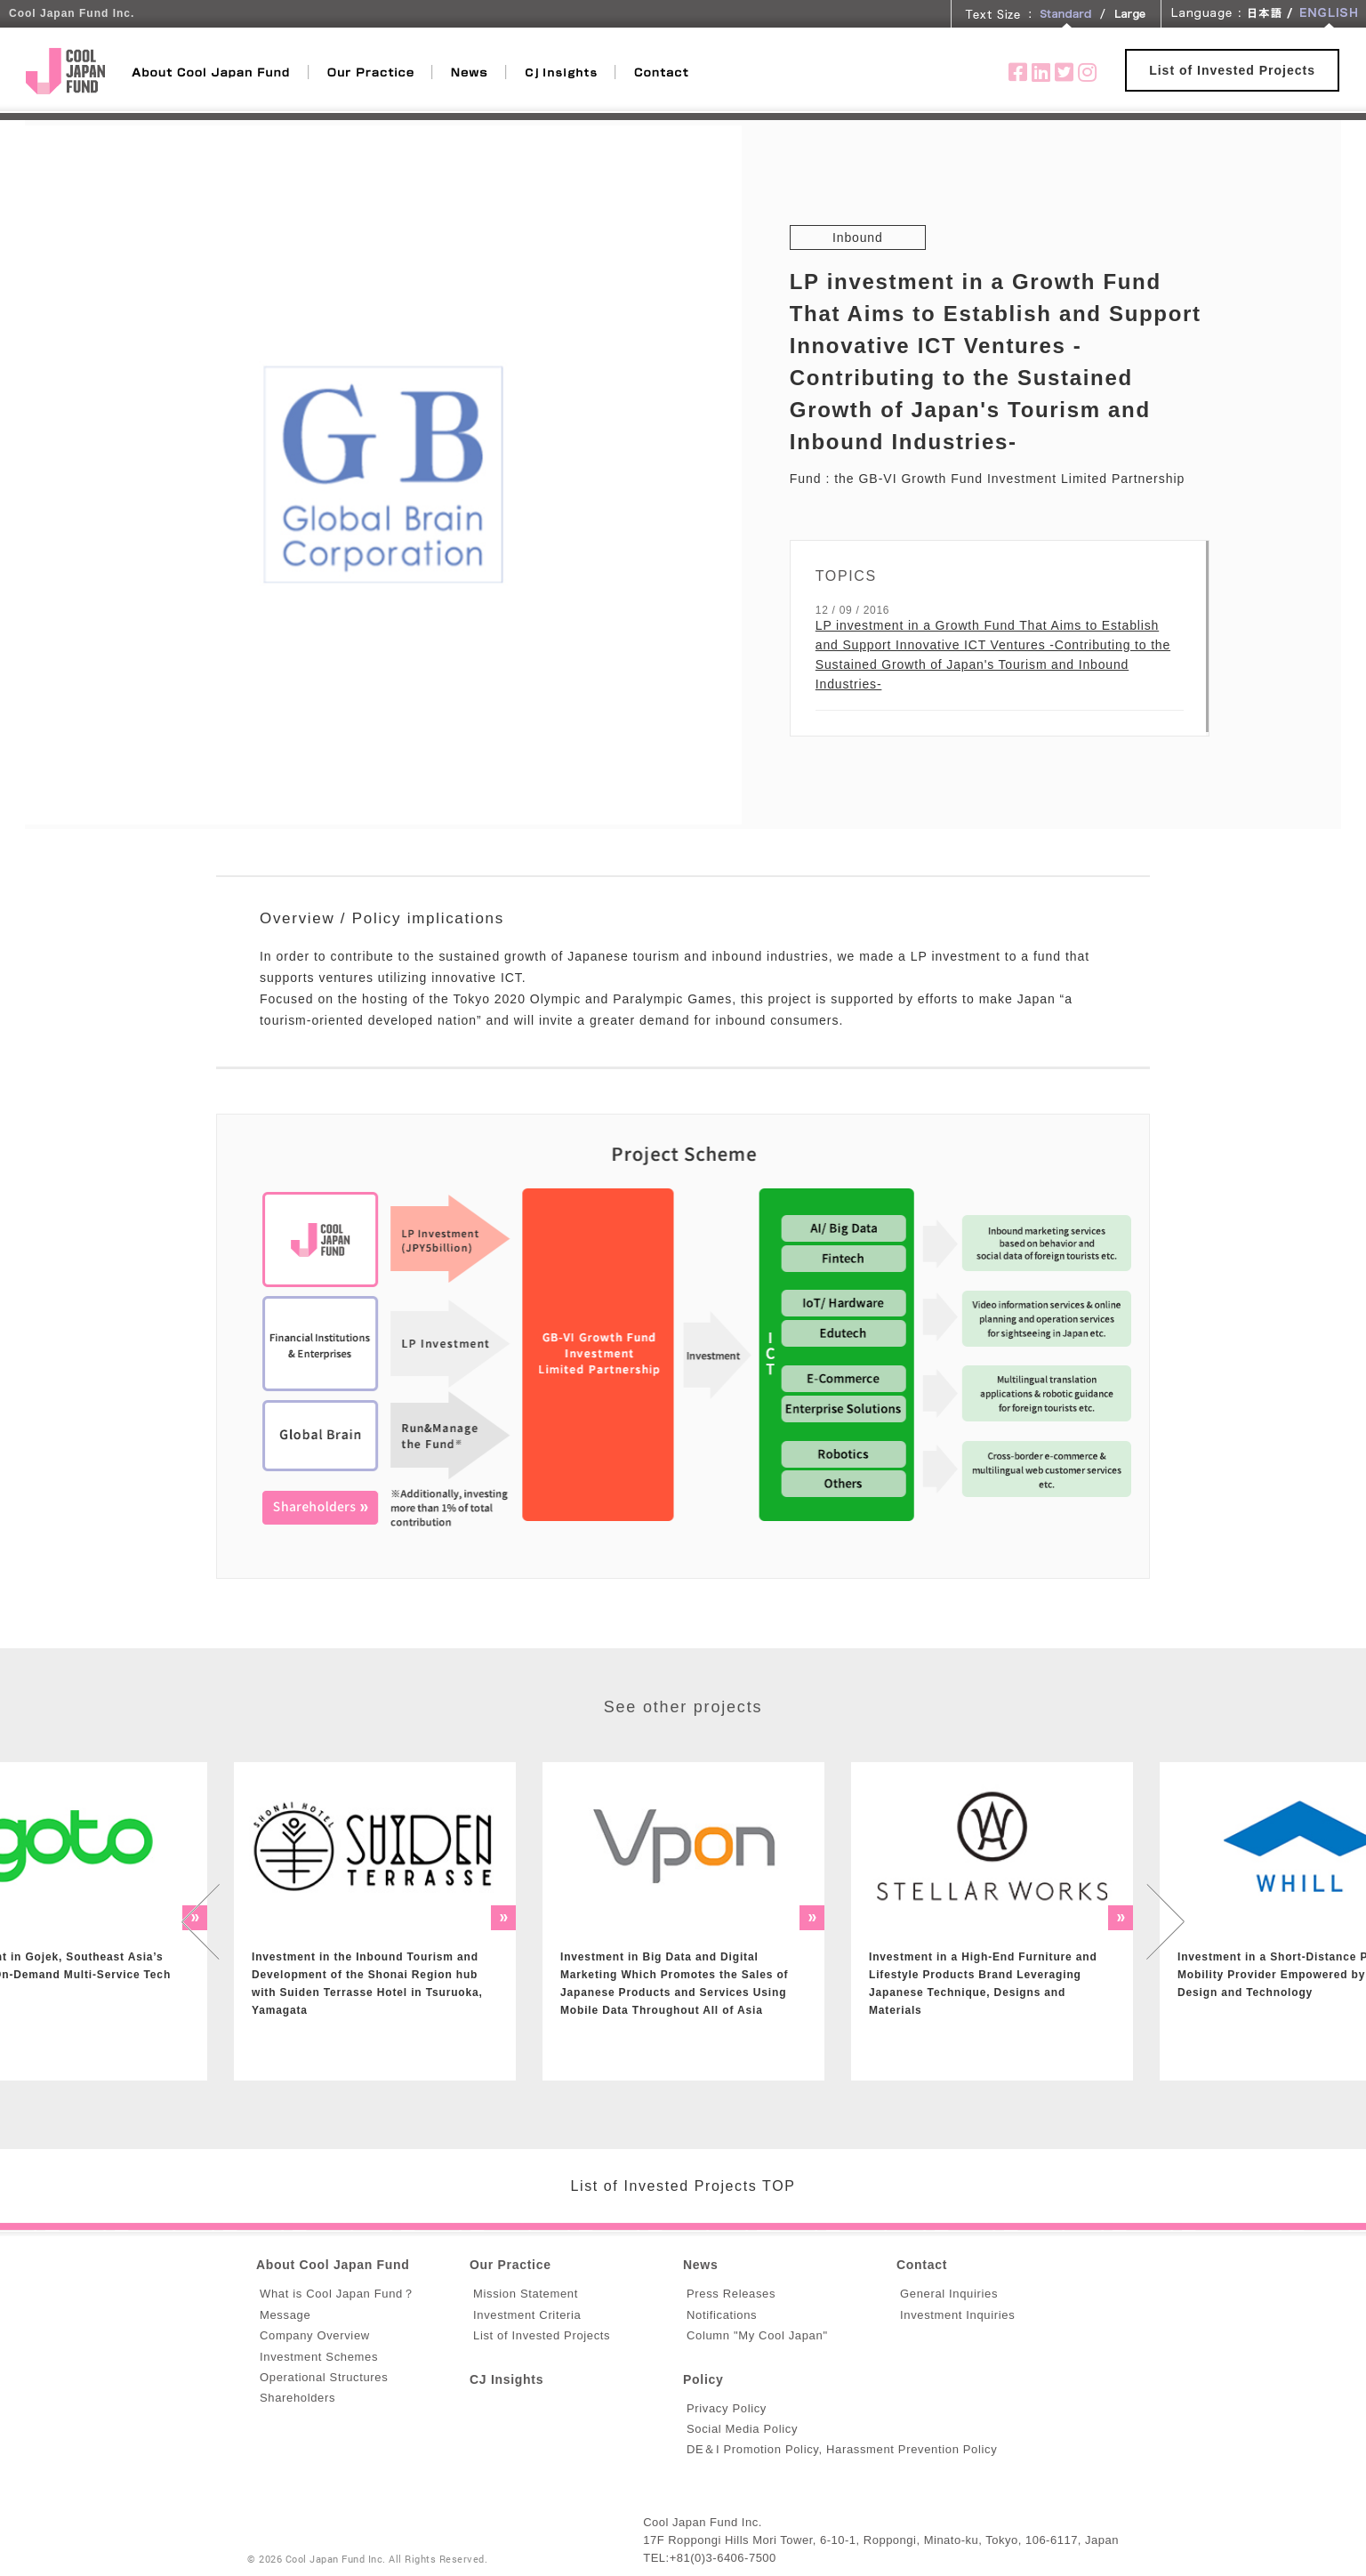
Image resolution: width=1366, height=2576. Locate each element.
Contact (921, 2265)
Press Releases (731, 2293)
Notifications (722, 2315)
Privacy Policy (727, 2408)
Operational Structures (324, 2377)
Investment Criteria (527, 2315)
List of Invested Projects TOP (682, 2186)
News (700, 2265)
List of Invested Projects (1232, 70)
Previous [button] (200, 1921)
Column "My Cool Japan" (757, 2335)
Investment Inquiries (957, 2315)
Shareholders (297, 2397)
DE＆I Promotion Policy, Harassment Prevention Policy (842, 2449)
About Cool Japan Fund (333, 2265)
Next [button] (1166, 1921)
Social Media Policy (742, 2428)
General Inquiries (949, 2293)
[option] (375, 1921)
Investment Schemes (319, 2356)
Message (285, 2315)
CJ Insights (506, 2379)
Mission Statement (525, 2293)
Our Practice (510, 2265)
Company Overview (315, 2335)
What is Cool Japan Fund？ (337, 2293)
